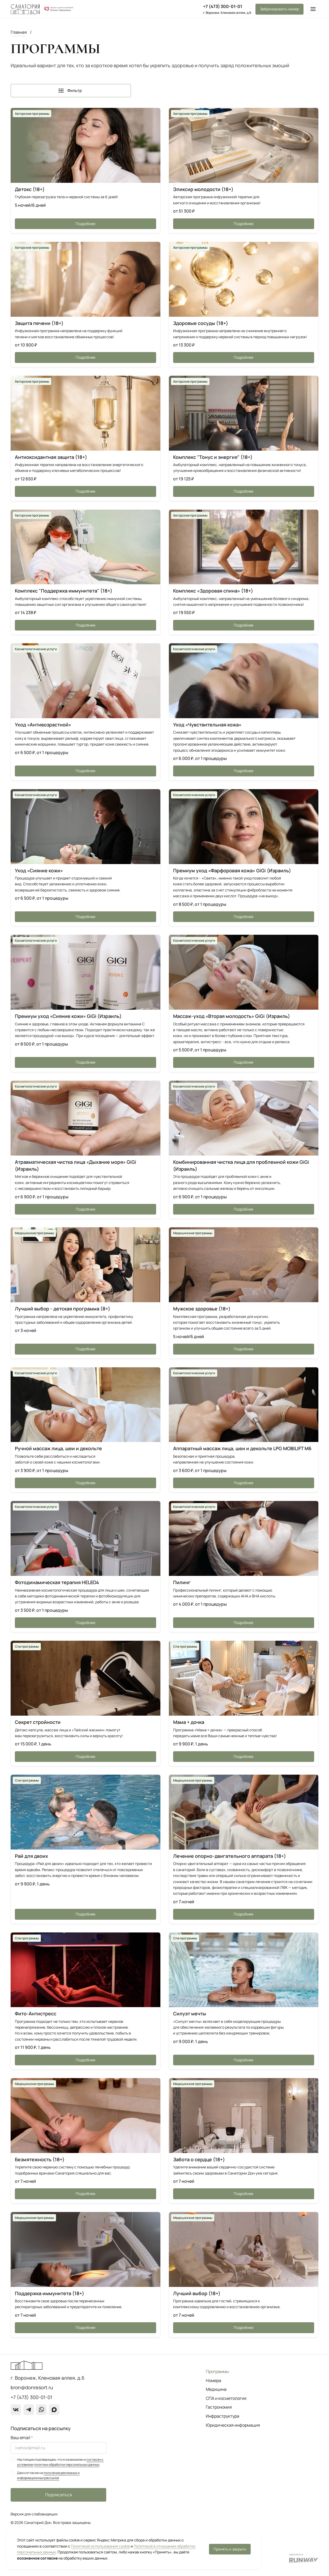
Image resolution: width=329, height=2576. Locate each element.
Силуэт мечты (189, 2013)
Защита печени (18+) (39, 323)
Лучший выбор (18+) (196, 2293)
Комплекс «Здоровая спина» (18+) (213, 590)
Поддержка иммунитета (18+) (49, 2293)
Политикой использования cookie (100, 2546)
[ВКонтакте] (16, 2409)
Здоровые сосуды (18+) (200, 323)
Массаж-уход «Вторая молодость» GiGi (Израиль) (231, 1016)
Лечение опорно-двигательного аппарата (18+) (229, 1856)
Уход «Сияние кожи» (39, 870)
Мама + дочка (188, 1722)
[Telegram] (28, 2409)
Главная (19, 32)
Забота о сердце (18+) (199, 2159)
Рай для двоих (31, 1856)
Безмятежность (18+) (40, 2159)
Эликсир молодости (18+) (203, 189)
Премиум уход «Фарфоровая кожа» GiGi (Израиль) (232, 870)
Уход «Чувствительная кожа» (207, 724)
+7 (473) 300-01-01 (222, 6)
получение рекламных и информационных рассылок (48, 2475)
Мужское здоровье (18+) (201, 1308)
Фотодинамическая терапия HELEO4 (57, 1582)
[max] (54, 2409)
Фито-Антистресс (35, 2013)
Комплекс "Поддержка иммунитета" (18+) (63, 590)
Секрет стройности (38, 1722)
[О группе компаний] (58, 9)
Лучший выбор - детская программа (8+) (62, 1308)
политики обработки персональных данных (66, 2464)
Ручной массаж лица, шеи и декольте (58, 1448)
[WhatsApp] (41, 2409)
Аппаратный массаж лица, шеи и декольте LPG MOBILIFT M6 (242, 1448)
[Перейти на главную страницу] (25, 9)
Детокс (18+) (30, 189)
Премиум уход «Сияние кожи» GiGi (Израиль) (68, 1016)
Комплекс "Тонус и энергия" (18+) (213, 457)
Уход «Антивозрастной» (43, 724)
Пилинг (182, 1582)
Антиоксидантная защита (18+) (51, 457)
